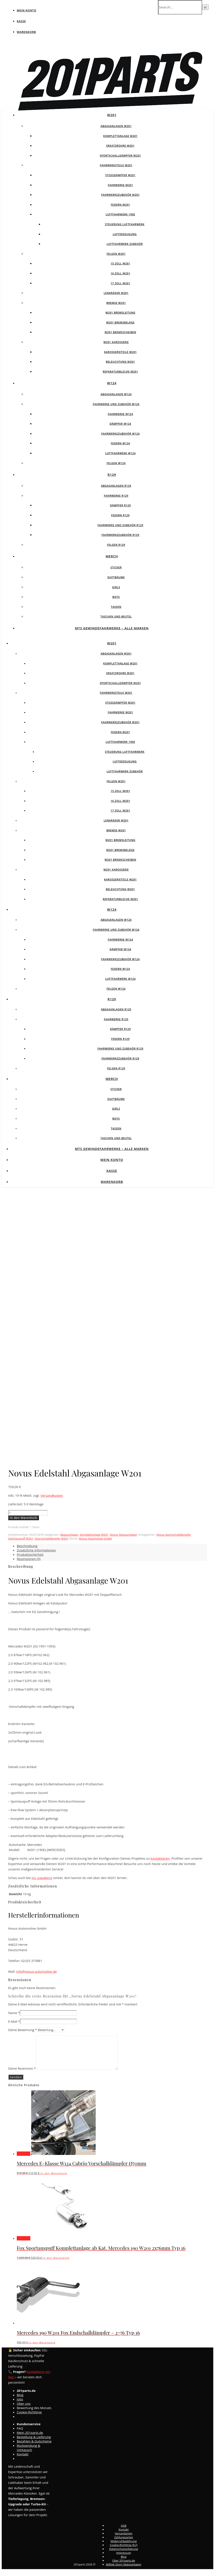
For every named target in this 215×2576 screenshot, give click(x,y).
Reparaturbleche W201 (120, 371)
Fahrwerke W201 (120, 185)
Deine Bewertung (22, 2030)
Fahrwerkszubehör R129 (120, 535)
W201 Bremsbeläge (120, 322)
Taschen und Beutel (116, 616)
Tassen (116, 607)
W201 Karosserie (116, 342)
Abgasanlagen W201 (116, 126)
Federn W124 (120, 443)
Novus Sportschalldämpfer (173, 1535)
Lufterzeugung (125, 234)
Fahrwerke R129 (116, 496)
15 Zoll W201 (120, 263)
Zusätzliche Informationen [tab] (36, 1550)
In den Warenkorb (23, 1518)
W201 (112, 115)
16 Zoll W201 (120, 273)
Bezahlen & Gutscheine (34, 2441)
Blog (20, 2395)
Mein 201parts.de (30, 2432)
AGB (123, 2526)
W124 (112, 383)
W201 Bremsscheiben (120, 332)
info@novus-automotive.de (36, 1971)
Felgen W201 (116, 254)
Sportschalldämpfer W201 (120, 155)
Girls (116, 587)
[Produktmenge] (28, 1512)
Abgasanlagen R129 (116, 486)
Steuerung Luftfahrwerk (124, 224)
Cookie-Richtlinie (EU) (123, 2545)
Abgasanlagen (69, 1535)
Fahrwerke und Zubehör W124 (116, 404)
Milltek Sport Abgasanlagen (123, 2564)
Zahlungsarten (123, 2537)
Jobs (20, 2399)
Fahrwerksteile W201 (116, 165)
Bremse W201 (116, 303)
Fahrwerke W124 (120, 414)
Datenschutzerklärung (123, 2549)
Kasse (21, 21)
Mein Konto (26, 10)
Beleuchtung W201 (120, 362)
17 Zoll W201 (120, 283)
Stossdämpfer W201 (120, 175)
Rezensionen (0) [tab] (28, 1559)
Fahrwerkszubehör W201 (120, 195)
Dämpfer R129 (120, 505)
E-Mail (14, 2021)
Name (14, 2013)
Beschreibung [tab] (27, 1546)
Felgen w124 (116, 463)
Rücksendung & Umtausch (28, 2447)
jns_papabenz (42, 1878)
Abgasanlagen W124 (116, 394)
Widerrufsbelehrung (124, 2541)
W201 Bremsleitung (120, 312)
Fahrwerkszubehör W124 (120, 434)
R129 (112, 474)
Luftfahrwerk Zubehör (125, 244)
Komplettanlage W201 (120, 136)
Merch (112, 556)
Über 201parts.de (123, 2560)
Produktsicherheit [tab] (30, 1554)
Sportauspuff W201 (20, 1538)
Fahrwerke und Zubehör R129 (120, 525)
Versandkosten (51, 1495)
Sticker (116, 567)
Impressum (123, 2553)
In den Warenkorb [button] (53, 2173)
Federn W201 (120, 205)
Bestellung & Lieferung (34, 2437)
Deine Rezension (22, 2068)
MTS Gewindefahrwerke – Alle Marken (112, 628)
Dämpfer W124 (120, 424)
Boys (116, 597)
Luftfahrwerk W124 (120, 453)
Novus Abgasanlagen (123, 1535)
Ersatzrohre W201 (120, 146)
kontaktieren (160, 1858)
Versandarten (123, 2533)
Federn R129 (120, 515)
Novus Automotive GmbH (95, 1538)
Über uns (24, 2403)
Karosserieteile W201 (120, 352)
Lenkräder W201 (116, 293)
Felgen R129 (116, 545)
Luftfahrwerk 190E (120, 214)
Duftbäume (116, 577)
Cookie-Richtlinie (29, 2412)
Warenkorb (26, 32)
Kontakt (22, 2454)
